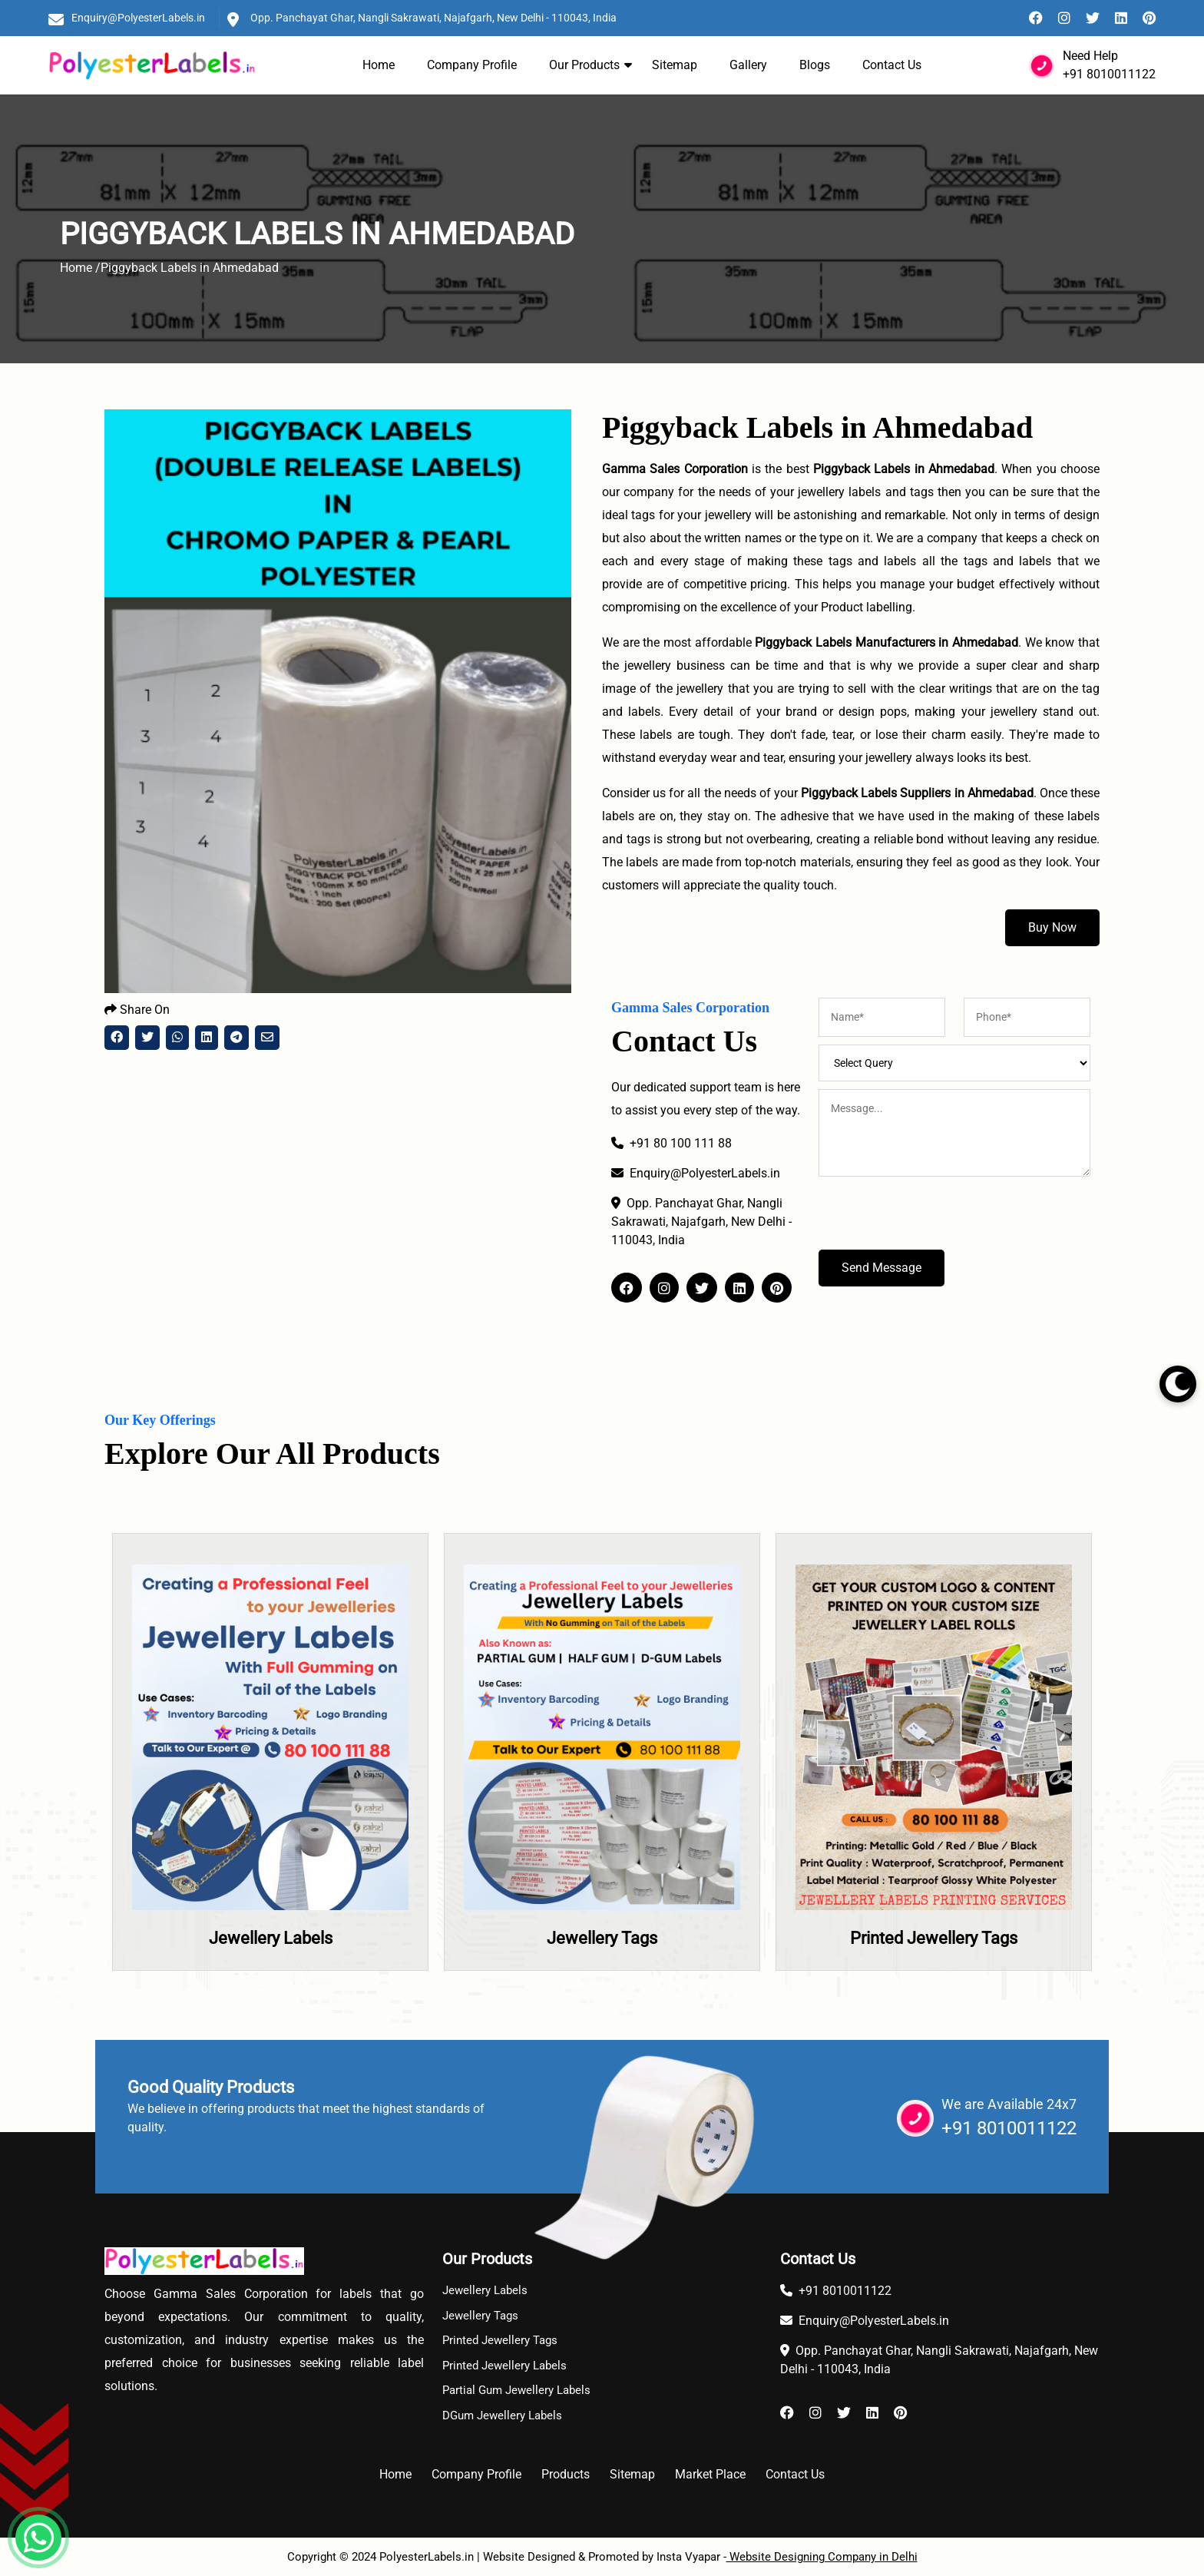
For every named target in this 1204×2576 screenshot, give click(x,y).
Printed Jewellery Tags (933, 1938)
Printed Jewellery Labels (504, 2365)
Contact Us (891, 65)
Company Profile (472, 65)
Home (378, 65)
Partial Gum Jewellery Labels (516, 2390)
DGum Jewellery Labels (502, 2415)
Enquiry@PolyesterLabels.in (138, 18)
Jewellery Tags (602, 1938)
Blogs (814, 65)
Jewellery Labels (270, 1938)
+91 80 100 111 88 (671, 1143)
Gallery (748, 65)
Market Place (710, 2474)
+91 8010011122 (1109, 74)
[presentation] (935, 1220)
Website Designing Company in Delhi (822, 2557)
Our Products (584, 65)
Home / (80, 267)
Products (565, 2474)
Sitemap (674, 65)
